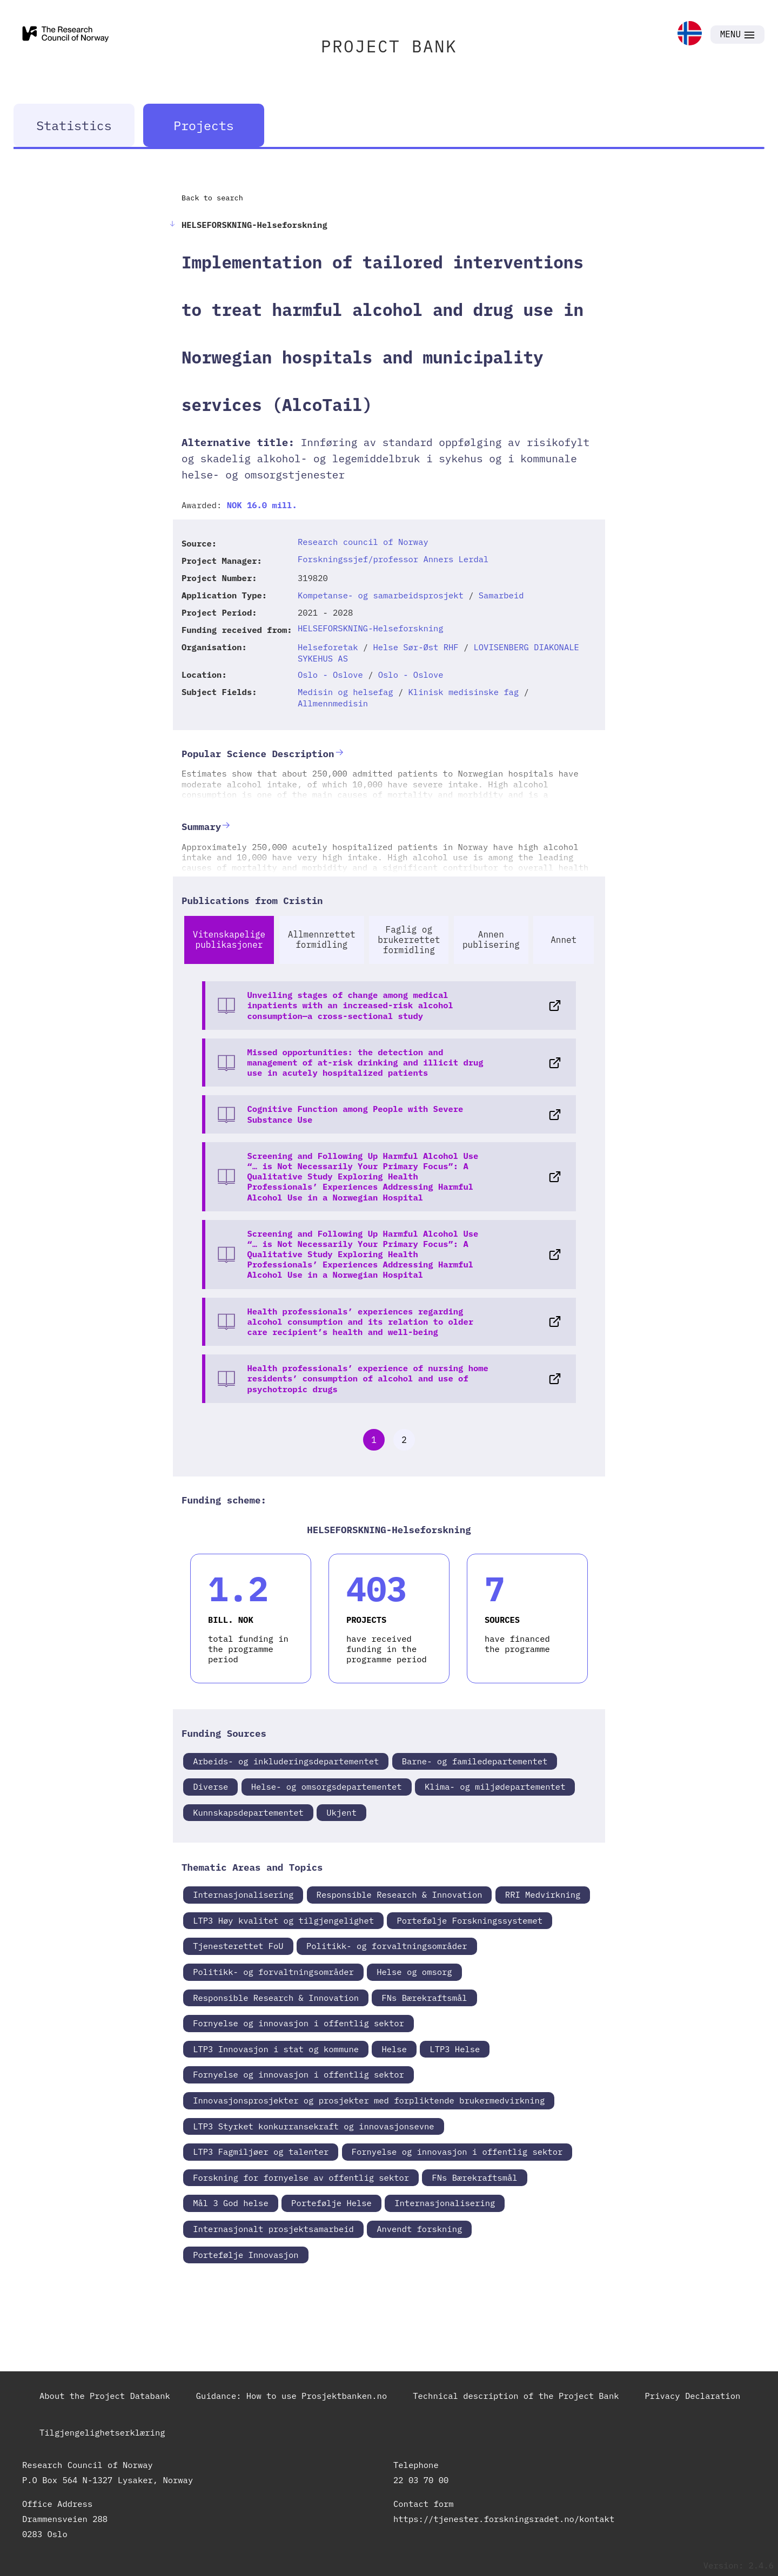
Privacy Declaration (693, 2395)
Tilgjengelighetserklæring (102, 2432)
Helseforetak (328, 647)
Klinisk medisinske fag (463, 691)
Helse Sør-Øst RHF (415, 647)
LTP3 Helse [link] (455, 2049)
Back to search (212, 198)
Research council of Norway (363, 541)
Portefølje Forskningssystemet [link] (469, 1920)
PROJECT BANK (389, 46)
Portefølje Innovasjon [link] (245, 2254)
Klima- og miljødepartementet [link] (495, 1786)
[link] (690, 34)
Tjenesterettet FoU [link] (238, 1945)
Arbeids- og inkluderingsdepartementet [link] (286, 1761)
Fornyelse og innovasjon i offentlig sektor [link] (298, 2023)
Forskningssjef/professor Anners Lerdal (393, 559)
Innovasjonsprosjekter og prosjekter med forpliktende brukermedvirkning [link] (369, 2100)
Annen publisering (491, 939)
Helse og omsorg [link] (414, 1971)
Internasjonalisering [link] (243, 1894)
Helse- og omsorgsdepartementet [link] (326, 1786)
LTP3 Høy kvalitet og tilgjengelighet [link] (283, 1920)
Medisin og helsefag (345, 691)
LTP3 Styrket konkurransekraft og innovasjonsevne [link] (313, 2126)
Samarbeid (501, 595)
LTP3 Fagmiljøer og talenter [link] (260, 2151)
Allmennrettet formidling (322, 939)
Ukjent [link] (341, 1812)
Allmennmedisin (333, 703)
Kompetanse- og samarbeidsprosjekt (381, 595)
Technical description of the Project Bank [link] (516, 2395)
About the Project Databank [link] (104, 2395)
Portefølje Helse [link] (331, 2202)
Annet (563, 939)
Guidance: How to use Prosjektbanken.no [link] (291, 2395)
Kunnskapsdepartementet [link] (248, 1812)
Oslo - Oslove (330, 674)
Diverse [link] (210, 1786)
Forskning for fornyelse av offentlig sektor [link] (301, 2177)
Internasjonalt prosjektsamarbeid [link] (273, 2228)
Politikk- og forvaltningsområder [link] (386, 1945)
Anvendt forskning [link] (419, 2228)
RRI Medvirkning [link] (543, 1894)
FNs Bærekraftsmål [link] (424, 1997)
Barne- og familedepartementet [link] (475, 1761)
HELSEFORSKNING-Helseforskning (371, 628)
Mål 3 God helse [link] (231, 2202)
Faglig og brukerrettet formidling (409, 939)
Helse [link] (394, 2049)
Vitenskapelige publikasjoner (229, 939)
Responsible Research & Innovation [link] (399, 1894)
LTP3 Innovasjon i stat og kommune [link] (276, 2049)
